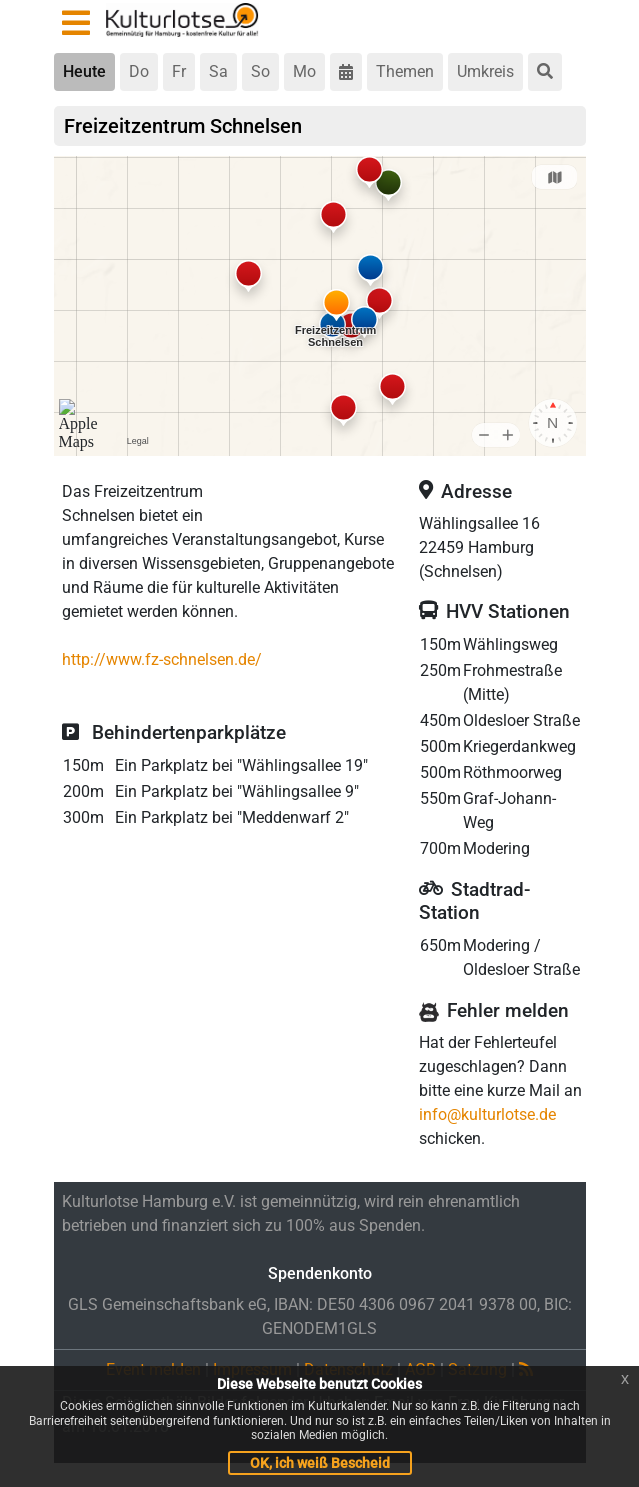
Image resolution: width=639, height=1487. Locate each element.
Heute (84, 71)
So (260, 71)
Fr (179, 71)
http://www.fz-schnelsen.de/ (162, 659)
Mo (304, 71)
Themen (405, 71)
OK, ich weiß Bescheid (320, 1463)
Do (139, 71)
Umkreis (485, 71)
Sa (218, 71)
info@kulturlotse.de (487, 1114)
